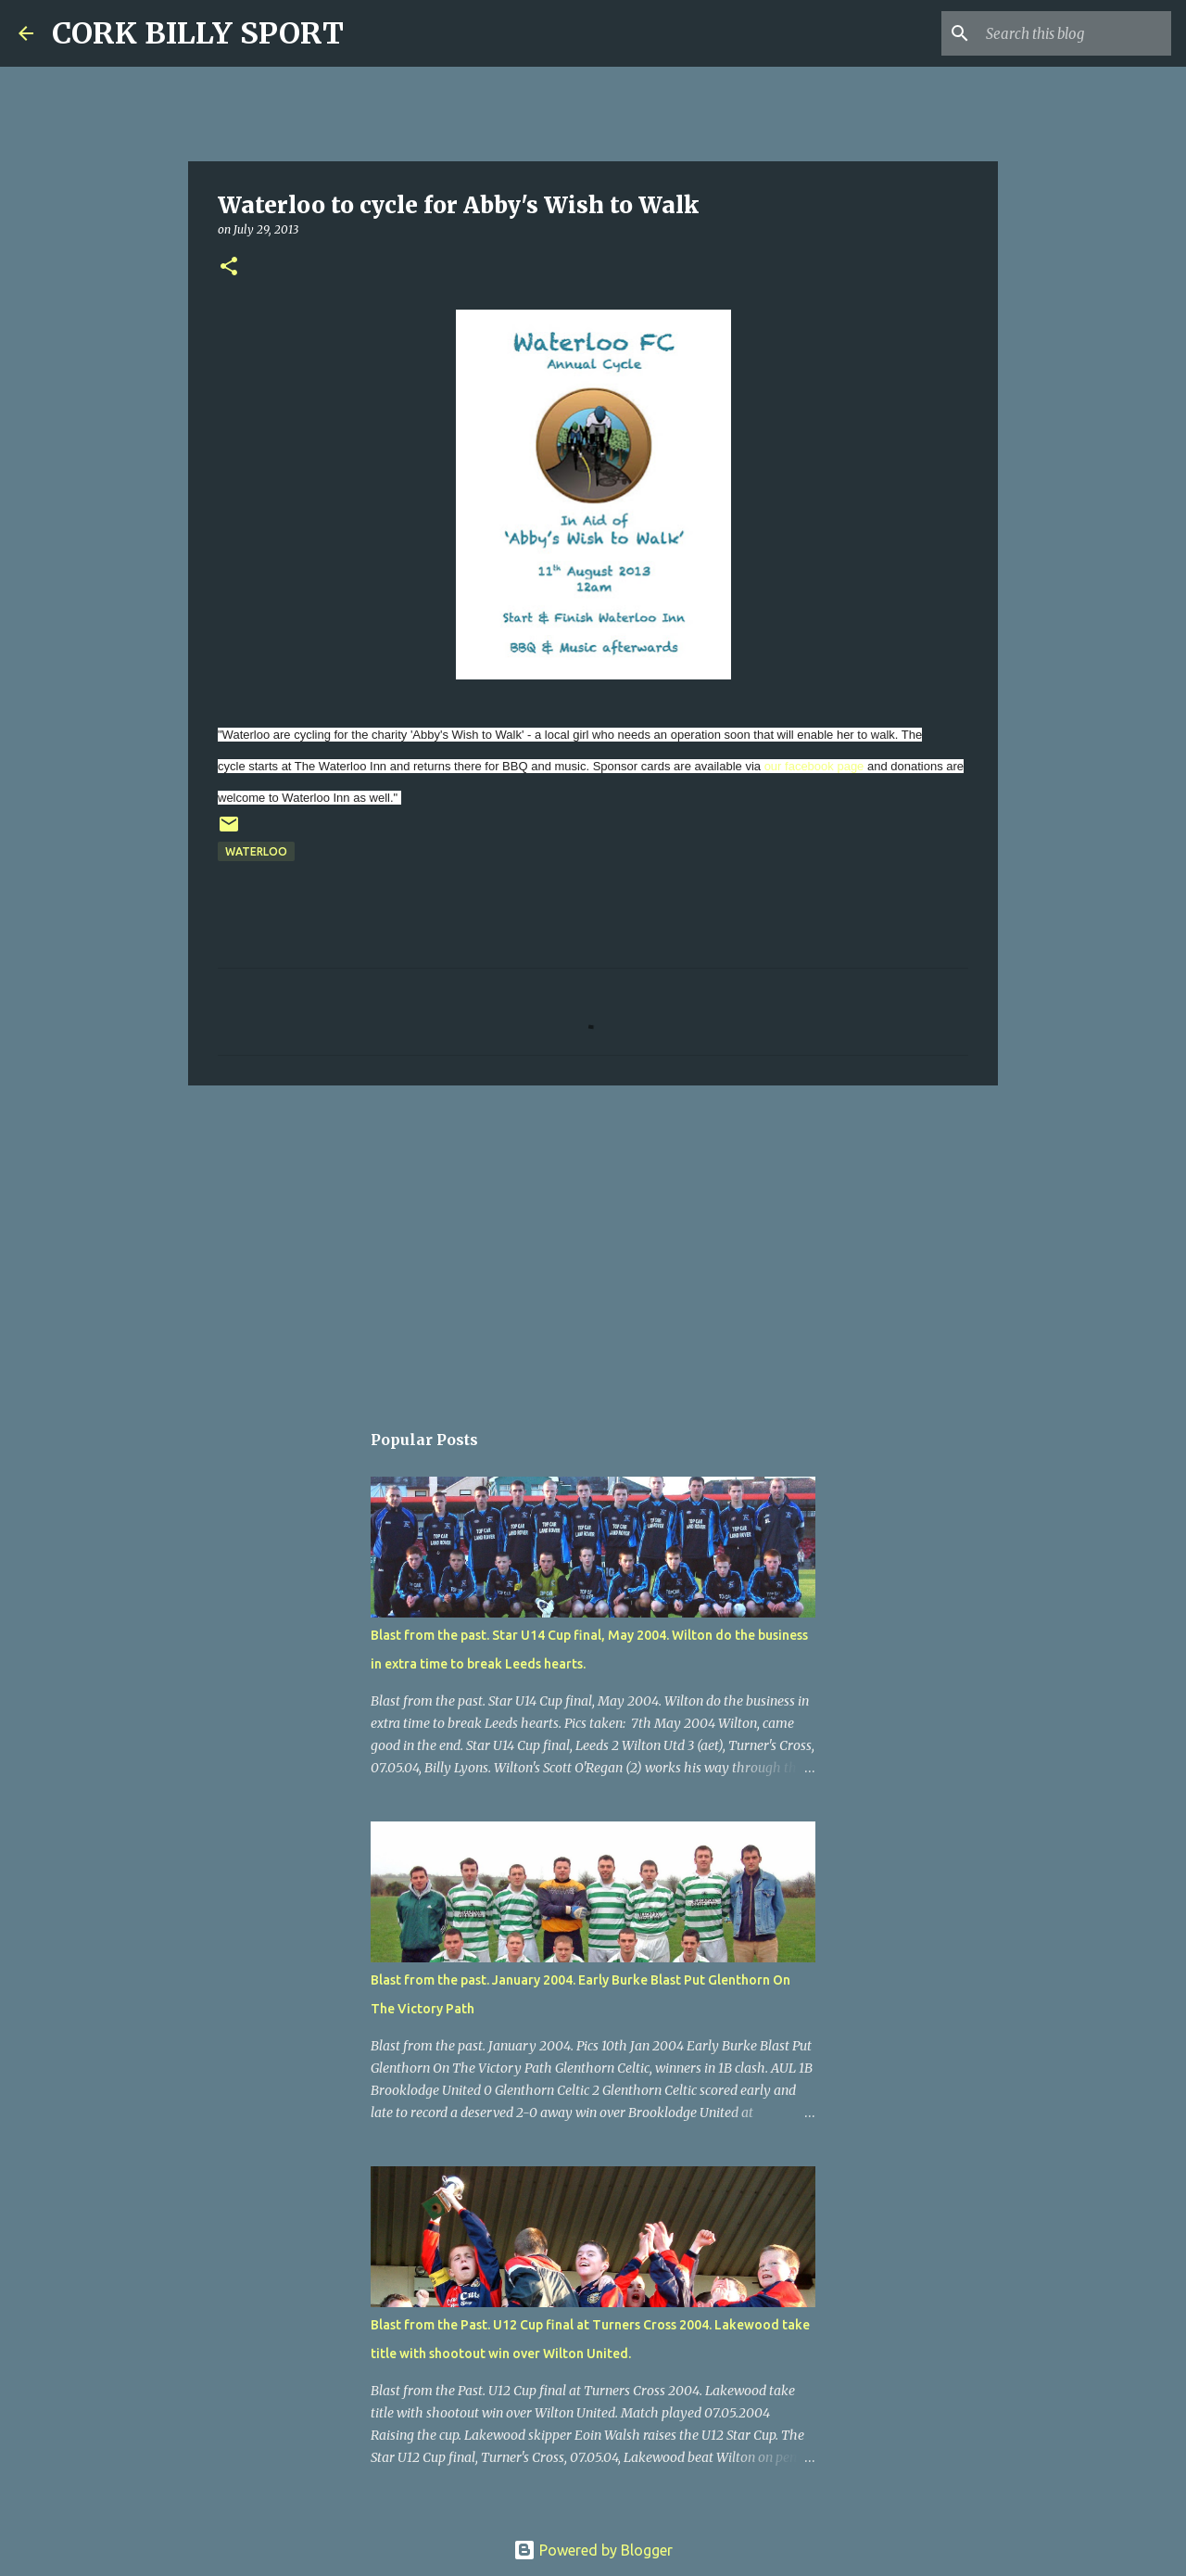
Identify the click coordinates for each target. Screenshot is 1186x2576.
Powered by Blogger (593, 2550)
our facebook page (814, 766)
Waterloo (256, 851)
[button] (229, 267)
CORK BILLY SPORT (198, 33)
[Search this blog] (1074, 33)
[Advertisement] (593, 1243)
